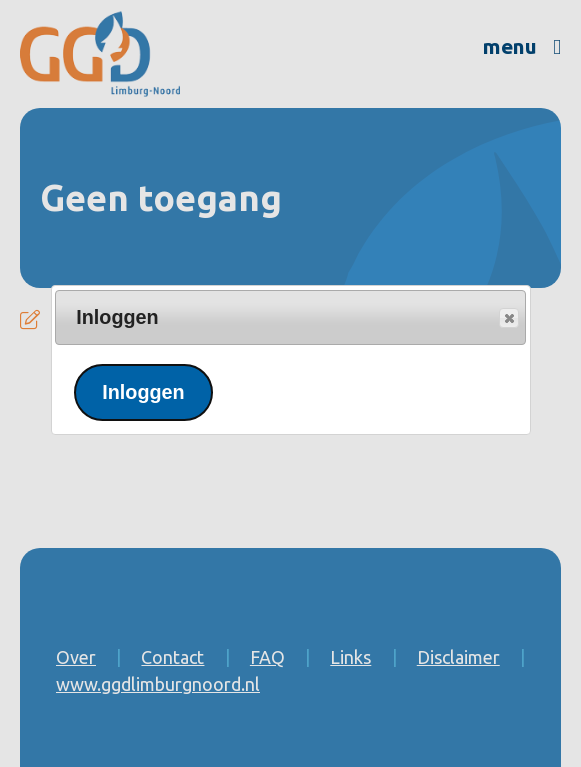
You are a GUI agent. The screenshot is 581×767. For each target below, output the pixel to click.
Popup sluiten (508, 319)
